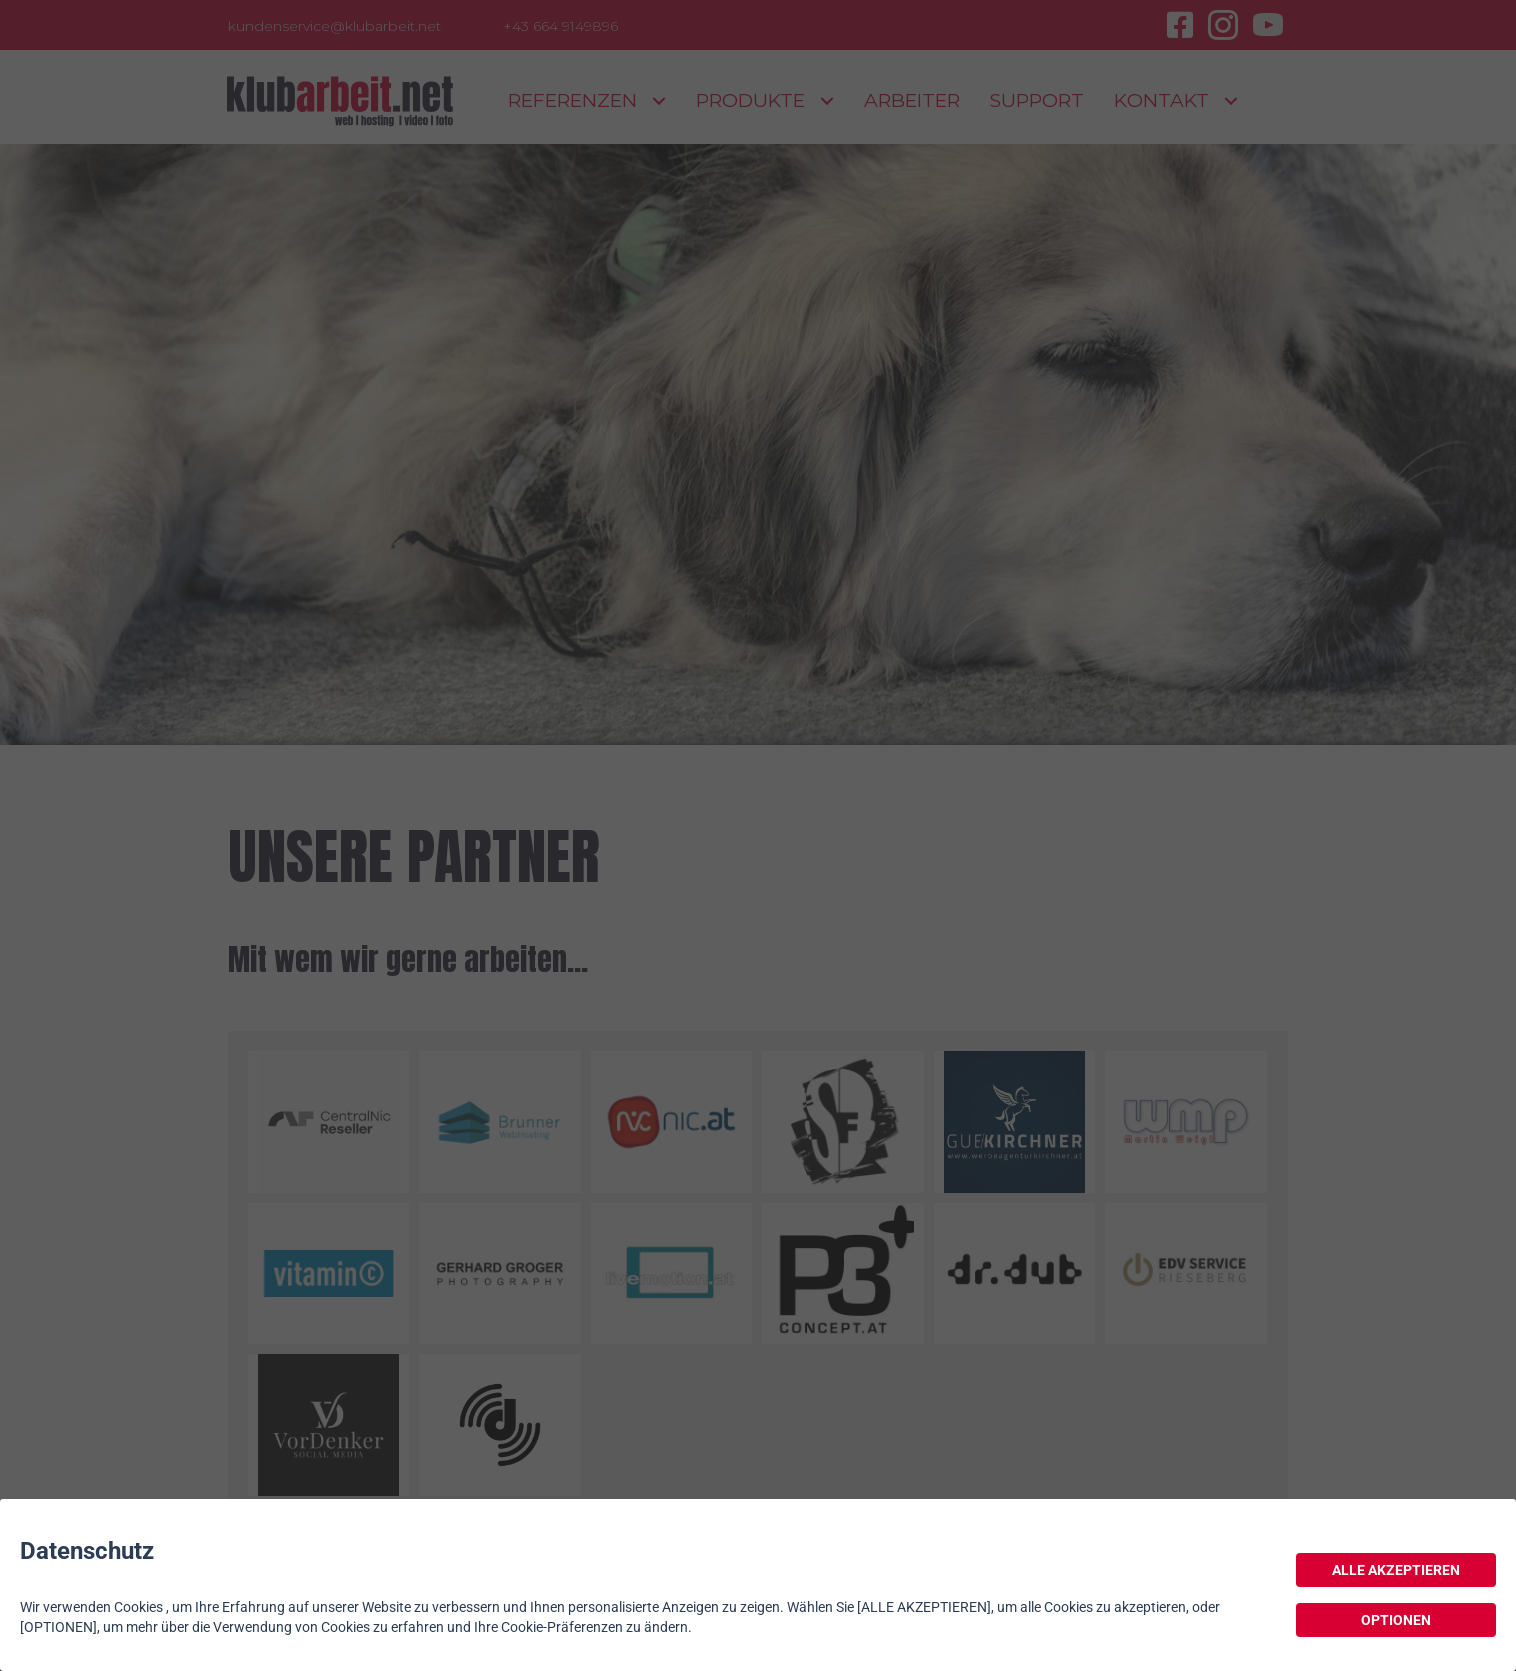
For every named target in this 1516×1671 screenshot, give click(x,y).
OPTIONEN (1396, 1620)
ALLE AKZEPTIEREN (1396, 1570)
